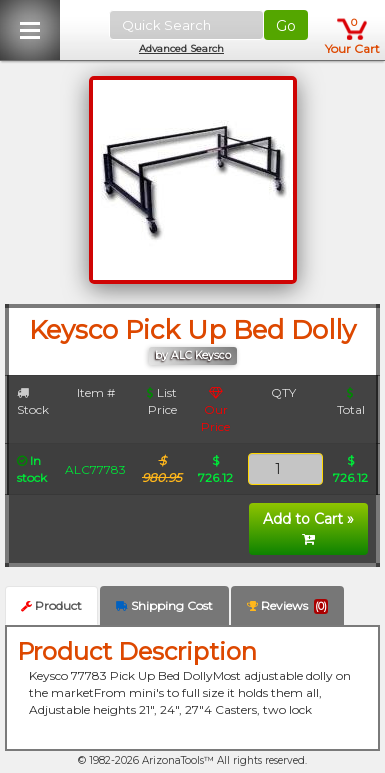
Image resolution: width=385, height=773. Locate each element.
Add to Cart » (308, 528)
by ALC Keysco (193, 355)
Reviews (287, 606)
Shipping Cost (164, 605)
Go (286, 26)
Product (51, 605)
